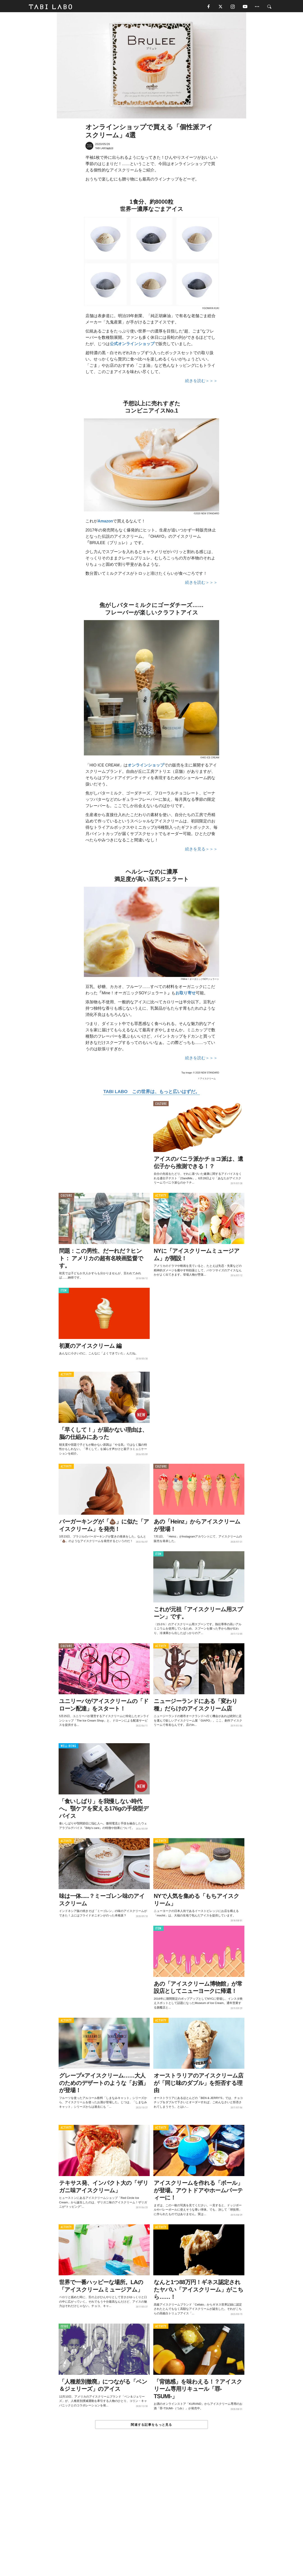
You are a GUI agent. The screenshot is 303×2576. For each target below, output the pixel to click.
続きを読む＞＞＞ (201, 382)
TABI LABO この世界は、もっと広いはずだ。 (151, 1092)
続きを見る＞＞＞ (201, 850)
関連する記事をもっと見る (151, 2426)
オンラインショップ (146, 766)
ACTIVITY (160, 1197)
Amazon (105, 522)
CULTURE (161, 1105)
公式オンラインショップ (132, 345)
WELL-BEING (68, 1747)
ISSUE (64, 2327)
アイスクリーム (208, 1080)
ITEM (64, 1292)
